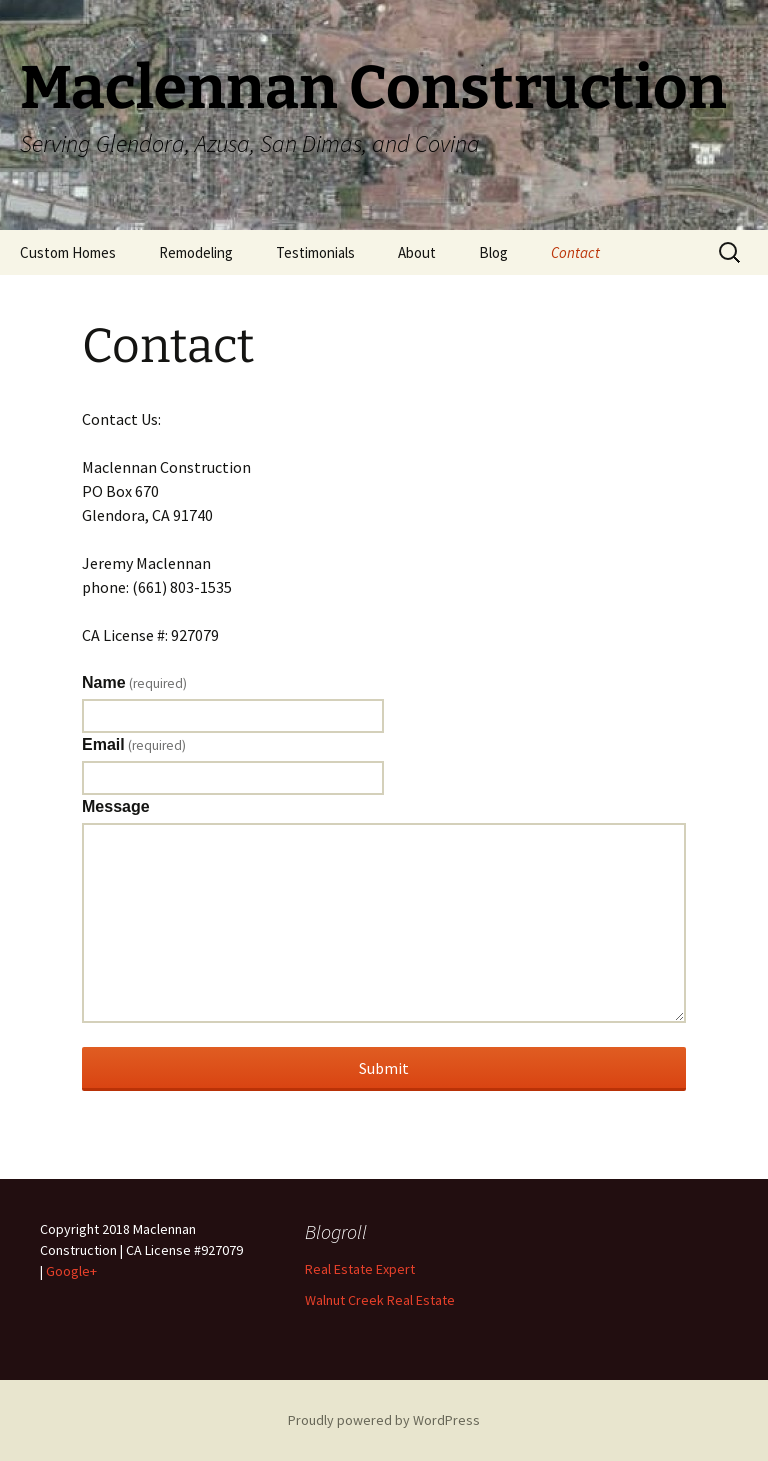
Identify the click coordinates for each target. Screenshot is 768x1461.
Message (116, 806)
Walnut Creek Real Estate (380, 1300)
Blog (493, 252)
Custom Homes (68, 252)
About (417, 252)
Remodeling (196, 252)
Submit (384, 1068)
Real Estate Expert (360, 1269)
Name (134, 683)
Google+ (71, 1271)
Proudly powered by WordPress (384, 1420)
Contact (575, 252)
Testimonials (315, 252)
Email (134, 745)
